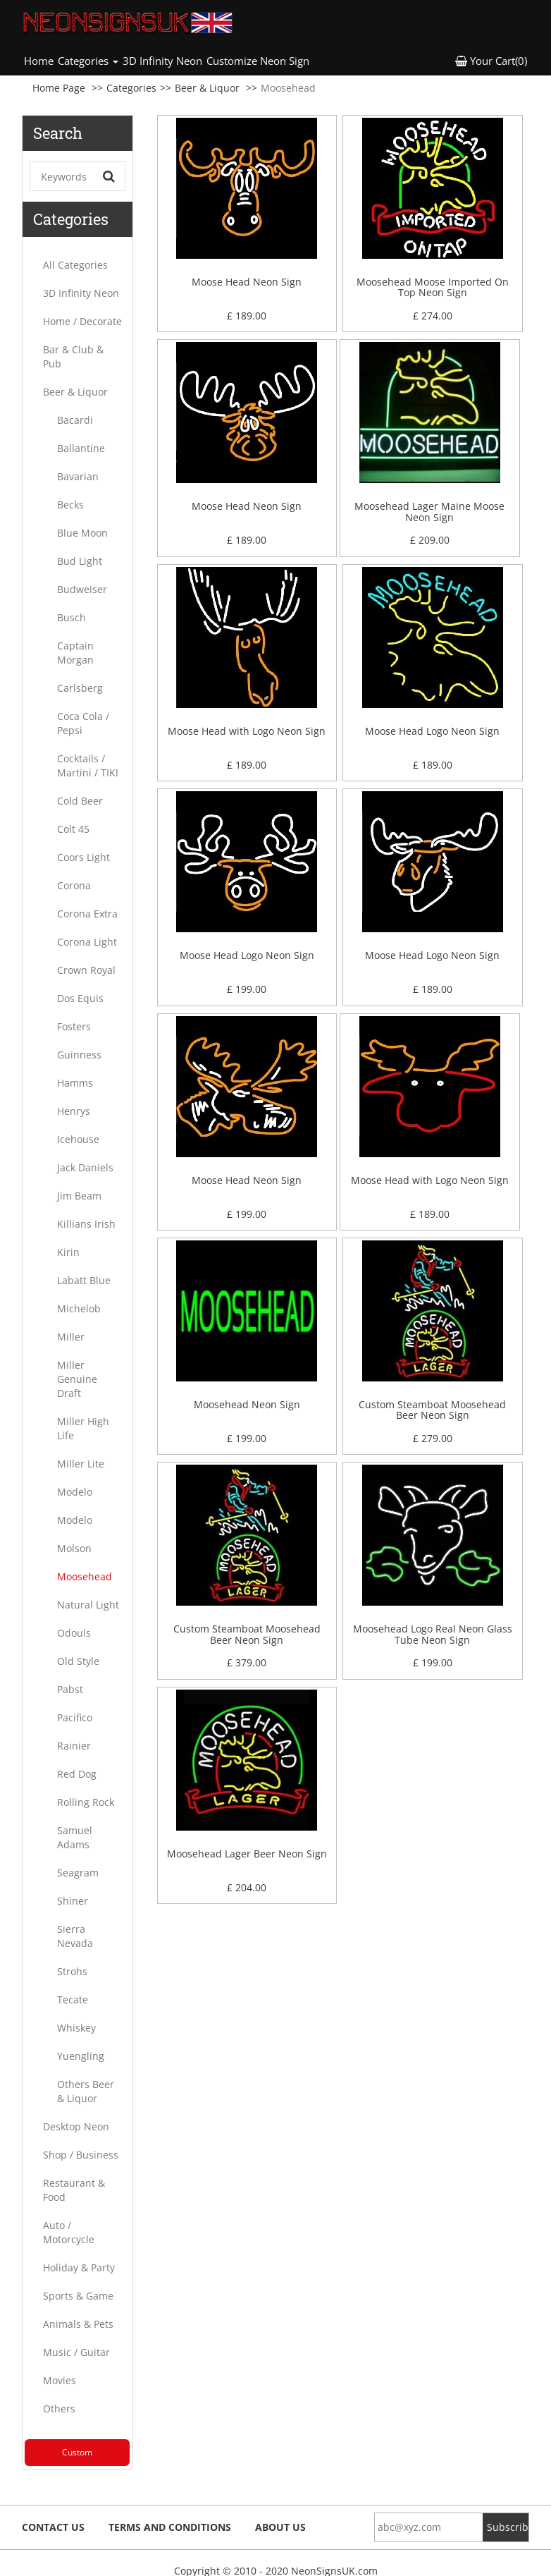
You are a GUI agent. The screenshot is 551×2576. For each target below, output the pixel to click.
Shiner (72, 1900)
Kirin (68, 1252)
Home (40, 60)
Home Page (58, 87)
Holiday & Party (79, 2267)
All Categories (75, 264)
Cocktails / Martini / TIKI (87, 765)
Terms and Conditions (170, 2527)
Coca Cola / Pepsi (83, 723)
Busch (71, 617)
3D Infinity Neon (162, 61)
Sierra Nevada (75, 1936)
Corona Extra (87, 913)
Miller (71, 1336)
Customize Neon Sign (257, 61)
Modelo (74, 1491)
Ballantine (81, 448)
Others (59, 2408)
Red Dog (77, 1774)
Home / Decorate (82, 321)
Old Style (78, 1661)
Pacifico (74, 1717)
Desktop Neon (76, 2126)
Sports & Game (78, 2295)
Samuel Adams (74, 1837)
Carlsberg (80, 688)
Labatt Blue (84, 1280)
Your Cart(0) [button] (491, 61)
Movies (59, 2380)
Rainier (74, 1745)
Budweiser (82, 589)
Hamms (75, 1082)
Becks (70, 504)
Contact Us (53, 2527)
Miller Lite (80, 1463)
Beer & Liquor (207, 87)
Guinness (79, 1054)
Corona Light (87, 941)
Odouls (74, 1633)
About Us (280, 2527)
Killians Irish (86, 1224)
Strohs (72, 1971)
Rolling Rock (85, 1802)
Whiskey (76, 2027)
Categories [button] (88, 61)
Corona (74, 885)
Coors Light (83, 857)
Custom (77, 2452)
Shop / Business (80, 2154)
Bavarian (78, 476)
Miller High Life (83, 1428)
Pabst (70, 1689)
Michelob (79, 1308)
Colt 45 (73, 829)
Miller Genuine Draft (77, 1379)
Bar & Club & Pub (73, 356)
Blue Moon (82, 532)
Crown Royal (86, 970)
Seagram (78, 1872)
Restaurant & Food (74, 2190)
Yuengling (80, 2056)
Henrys (73, 1111)
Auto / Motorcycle (68, 2232)
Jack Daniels (85, 1167)
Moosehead (84, 1576)
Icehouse (78, 1139)
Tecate (72, 1999)
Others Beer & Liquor (85, 2091)
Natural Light (88, 1604)
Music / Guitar (76, 2352)
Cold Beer (80, 800)
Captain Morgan (75, 652)
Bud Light (79, 561)
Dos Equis (80, 998)
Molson (74, 1548)
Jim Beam (79, 1195)
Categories (131, 87)
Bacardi (75, 420)
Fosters (74, 1026)
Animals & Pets (78, 2324)
